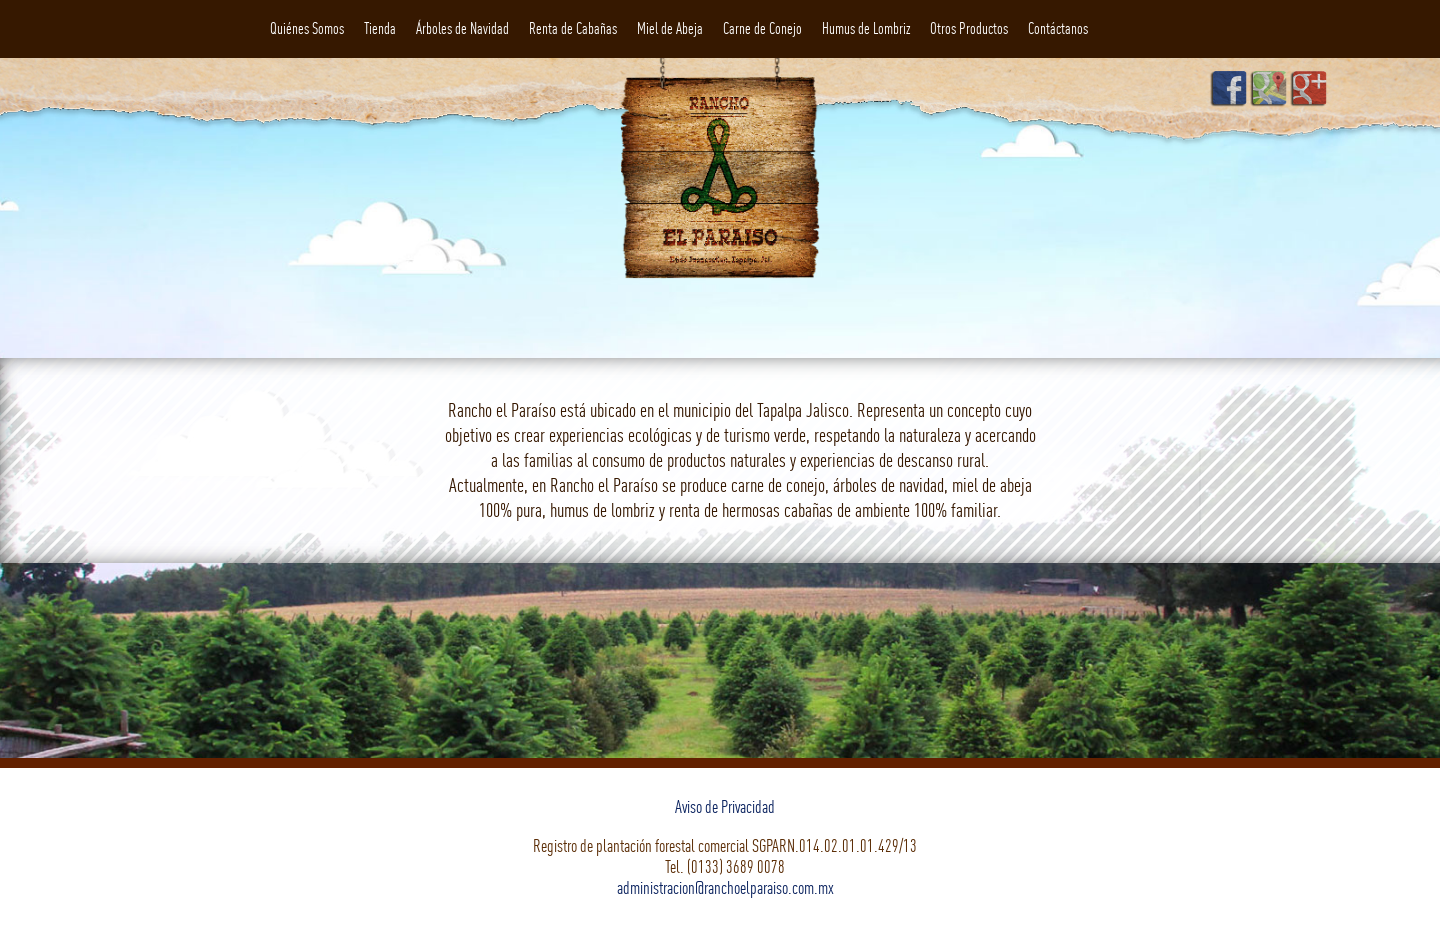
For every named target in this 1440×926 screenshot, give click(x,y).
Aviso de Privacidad (725, 806)
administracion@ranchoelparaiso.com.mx (725, 887)
